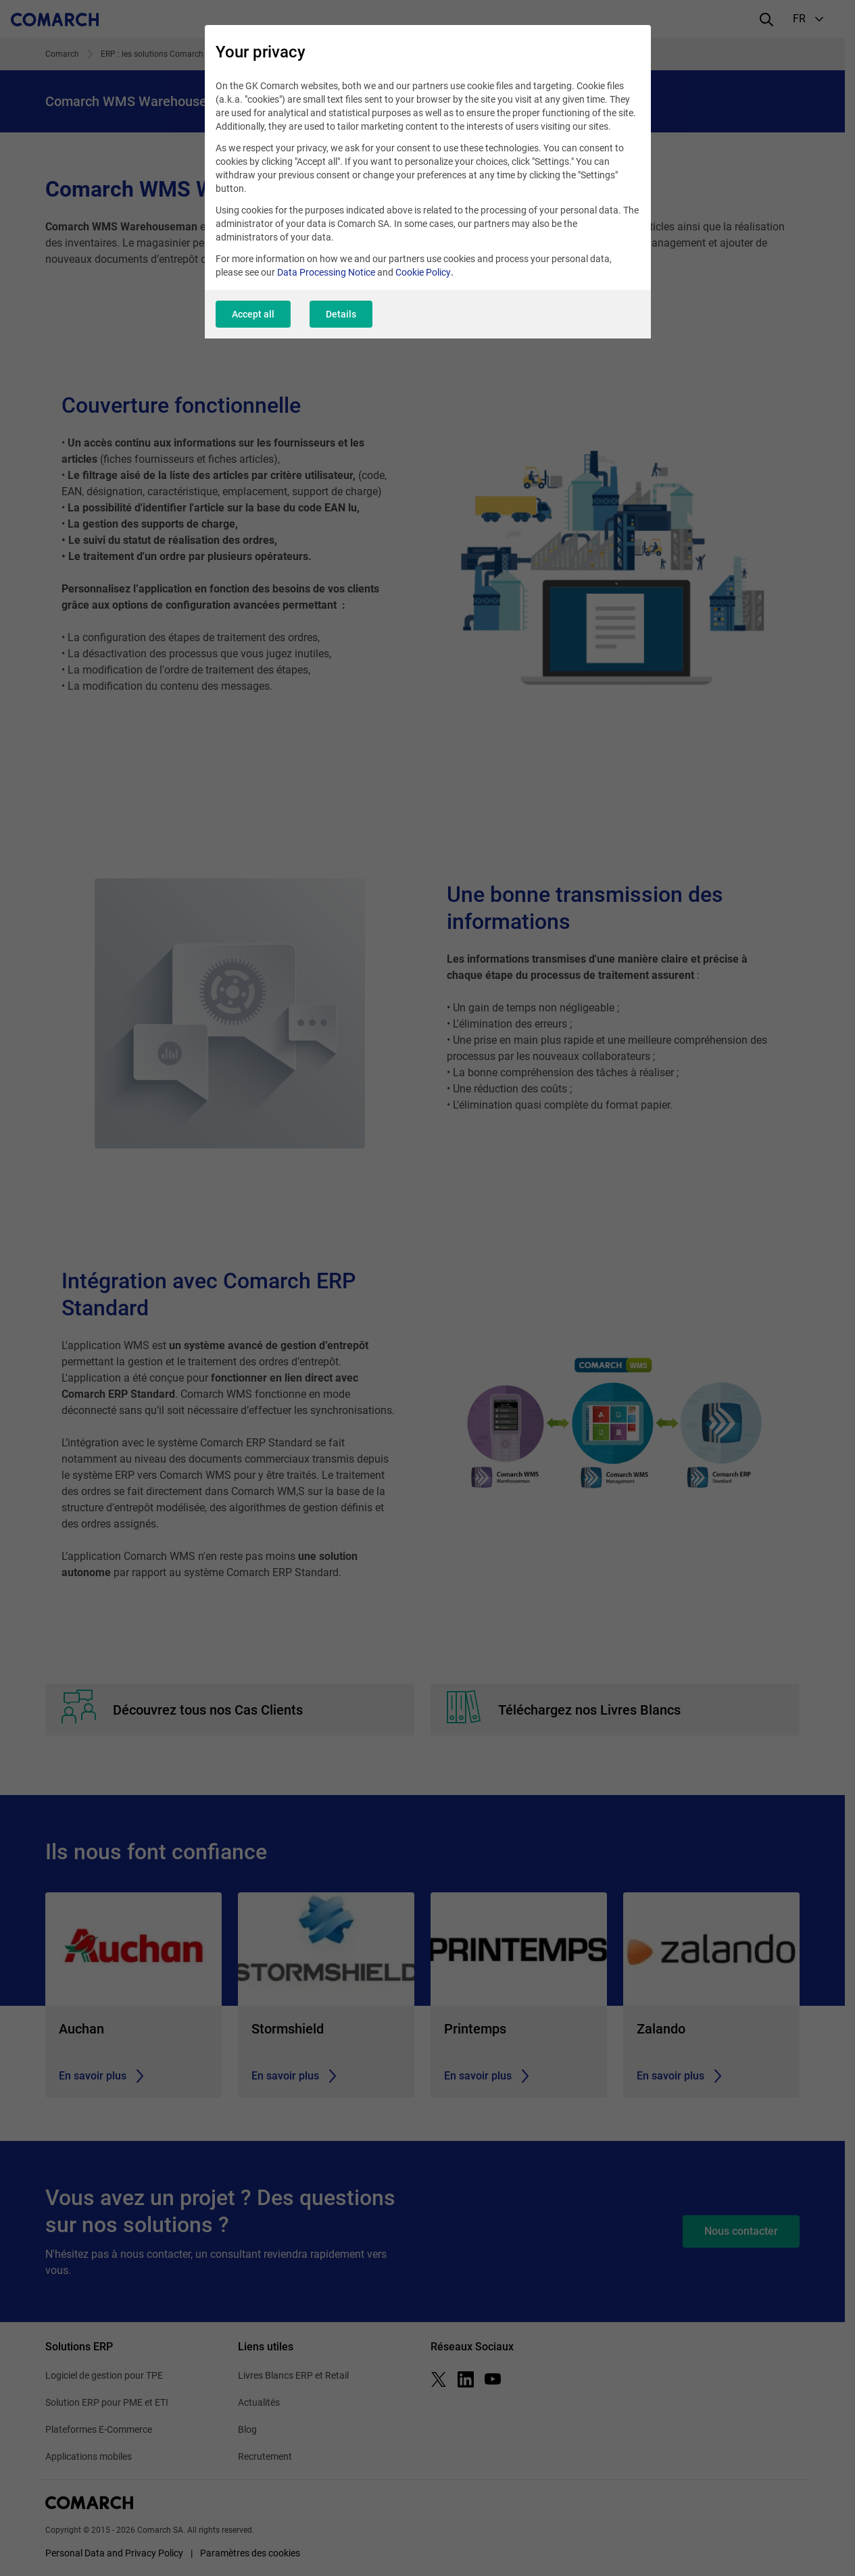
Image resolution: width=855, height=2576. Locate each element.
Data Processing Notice (326, 272)
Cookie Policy (423, 272)
